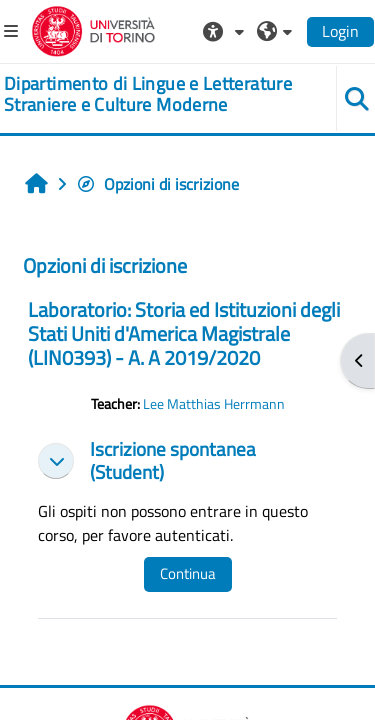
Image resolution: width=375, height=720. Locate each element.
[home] (156, 94)
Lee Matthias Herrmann (214, 404)
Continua (188, 573)
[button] (226, 31)
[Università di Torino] (93, 29)
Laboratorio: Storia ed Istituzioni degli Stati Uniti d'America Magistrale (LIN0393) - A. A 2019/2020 (184, 333)
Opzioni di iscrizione (157, 184)
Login (340, 31)
